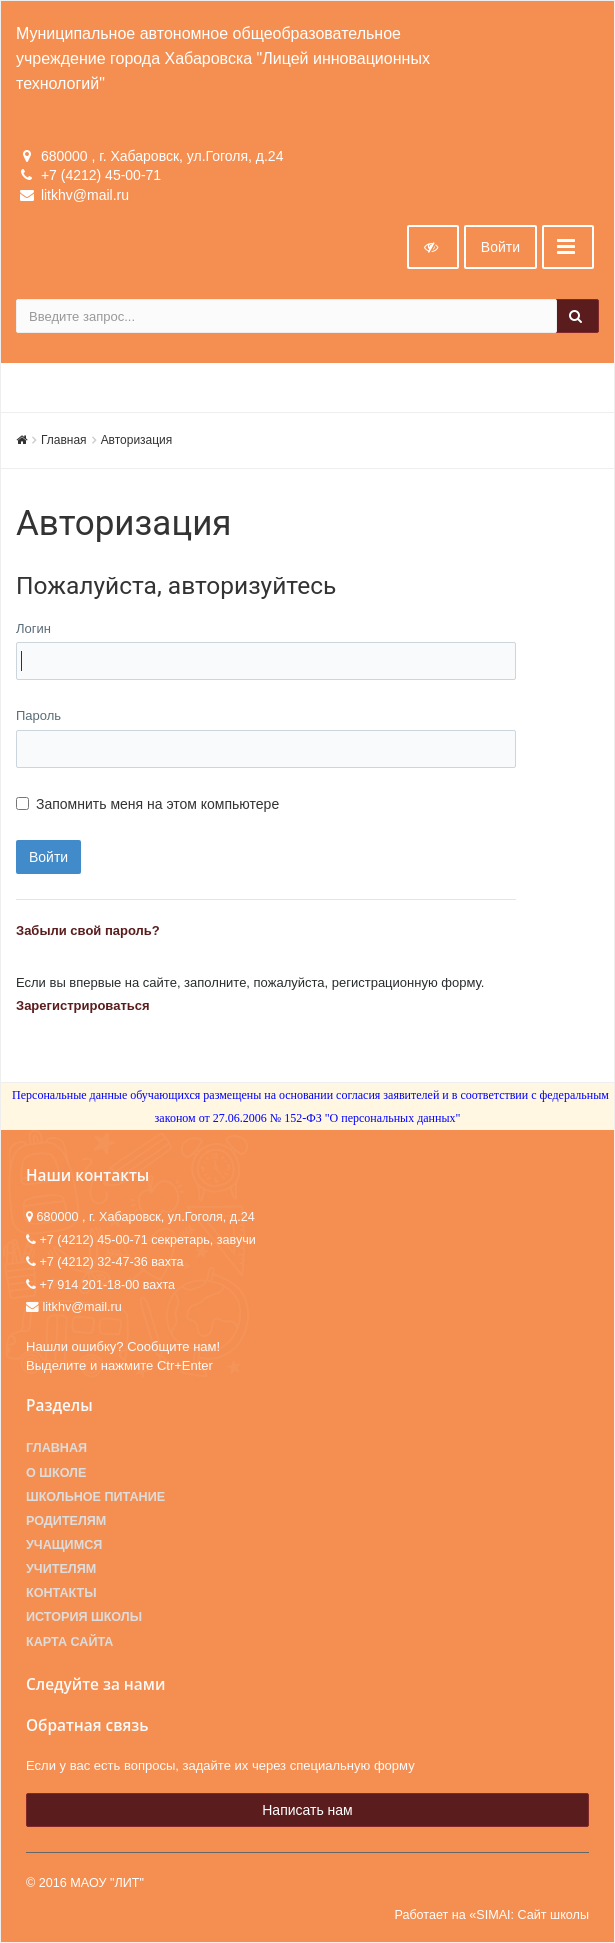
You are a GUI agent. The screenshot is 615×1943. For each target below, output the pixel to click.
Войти (500, 247)
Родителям (66, 1521)
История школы (84, 1617)
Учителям (61, 1569)
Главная (64, 440)
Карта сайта (69, 1642)
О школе (56, 1473)
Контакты (61, 1593)
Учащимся (64, 1545)
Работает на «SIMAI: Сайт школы (491, 1915)
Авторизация (137, 440)
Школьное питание (95, 1497)
